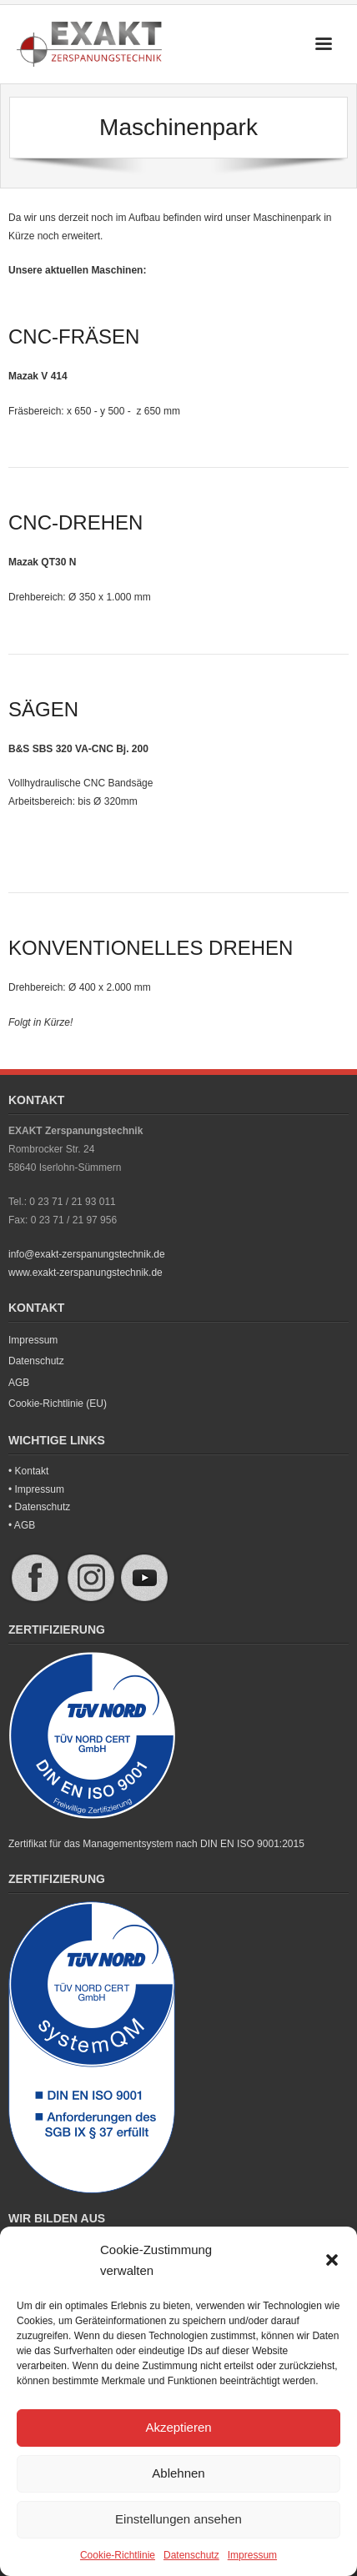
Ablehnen (178, 2473)
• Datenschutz (39, 1507)
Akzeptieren (178, 2427)
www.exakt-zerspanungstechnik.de (85, 1272)
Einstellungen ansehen (178, 2519)
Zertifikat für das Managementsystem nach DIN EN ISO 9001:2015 (156, 1844)
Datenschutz (191, 2555)
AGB (18, 1382)
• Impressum (36, 1489)
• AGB (21, 1525)
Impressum (252, 2555)
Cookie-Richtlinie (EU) (57, 1403)
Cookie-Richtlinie (117, 2555)
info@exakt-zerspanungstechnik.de (86, 1254)
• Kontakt (28, 1471)
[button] (332, 2260)
